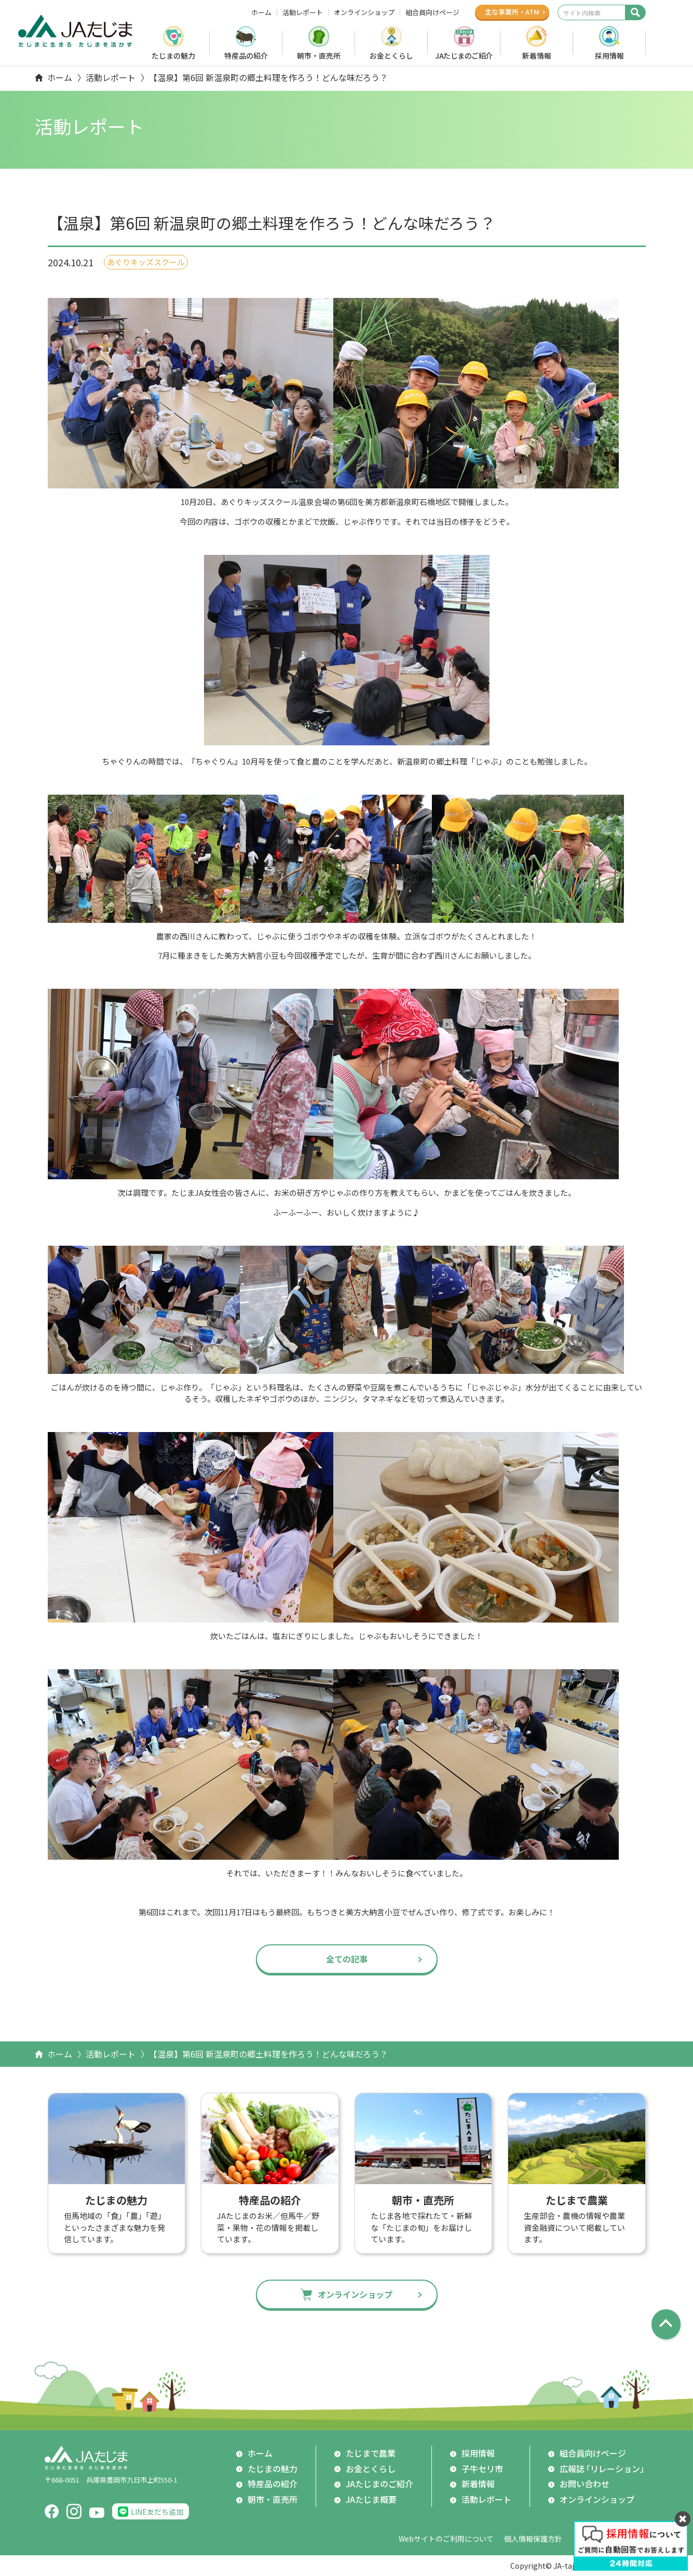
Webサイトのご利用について (446, 2538)
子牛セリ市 (482, 2468)
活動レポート (302, 12)
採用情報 (609, 55)
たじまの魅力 (173, 55)
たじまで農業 (371, 2453)
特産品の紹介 (246, 55)
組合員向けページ (432, 12)
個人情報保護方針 (533, 2538)
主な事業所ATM (512, 12)
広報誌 (604, 2469)
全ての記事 (347, 1959)
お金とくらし (391, 55)
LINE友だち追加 (157, 2511)
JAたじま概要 (371, 2499)
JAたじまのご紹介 (464, 55)
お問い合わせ (584, 2483)
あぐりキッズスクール (146, 261)
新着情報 (536, 55)
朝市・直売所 (319, 55)
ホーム (261, 12)
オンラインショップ (364, 12)
